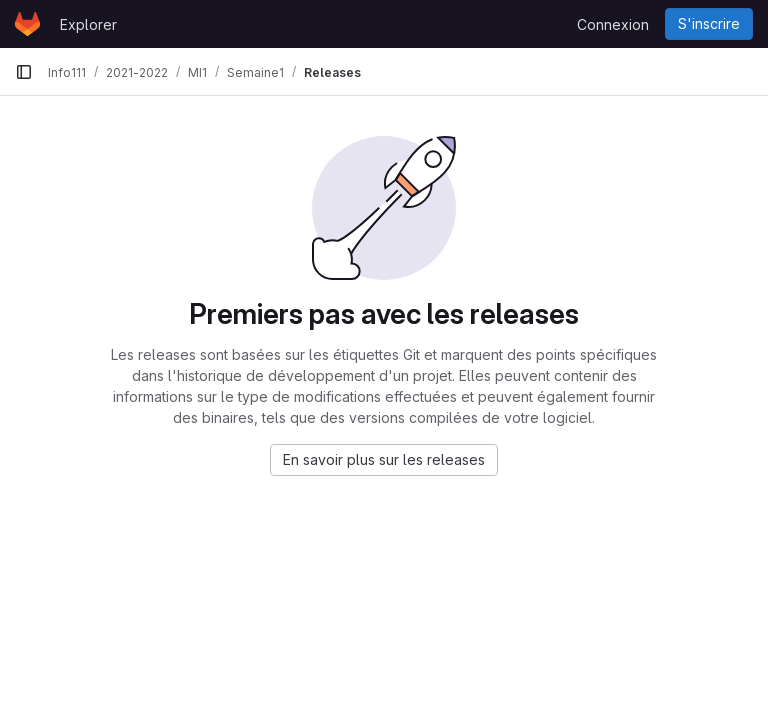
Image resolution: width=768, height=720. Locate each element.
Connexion (613, 24)
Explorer (88, 24)
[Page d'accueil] (27, 24)
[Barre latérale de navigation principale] (24, 72)
